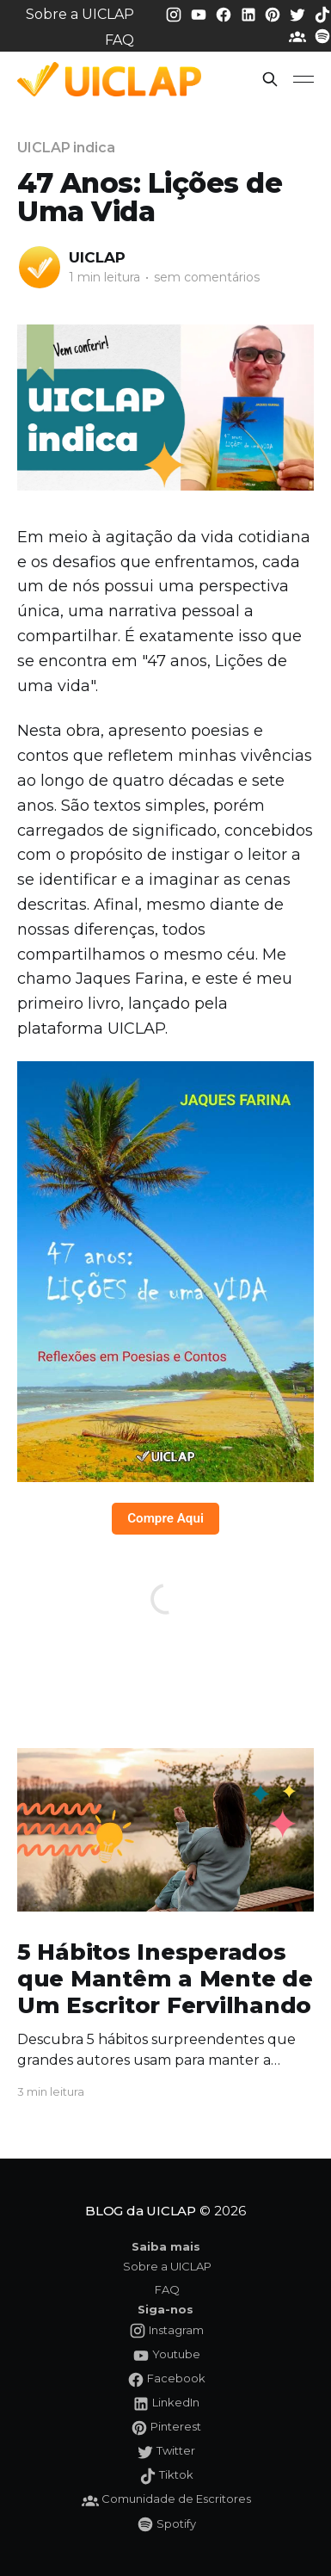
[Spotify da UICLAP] (322, 36)
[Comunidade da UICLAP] (299, 36)
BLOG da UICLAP (140, 2210)
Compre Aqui (165, 1518)
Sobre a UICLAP (80, 14)
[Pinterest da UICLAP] (274, 13)
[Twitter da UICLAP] (299, 13)
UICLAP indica (66, 147)
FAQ (119, 40)
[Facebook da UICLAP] (225, 13)
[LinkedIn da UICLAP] (250, 13)
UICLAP (97, 257)
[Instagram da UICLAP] (175, 13)
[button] (270, 79)
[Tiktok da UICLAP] (322, 13)
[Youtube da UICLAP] (200, 13)
